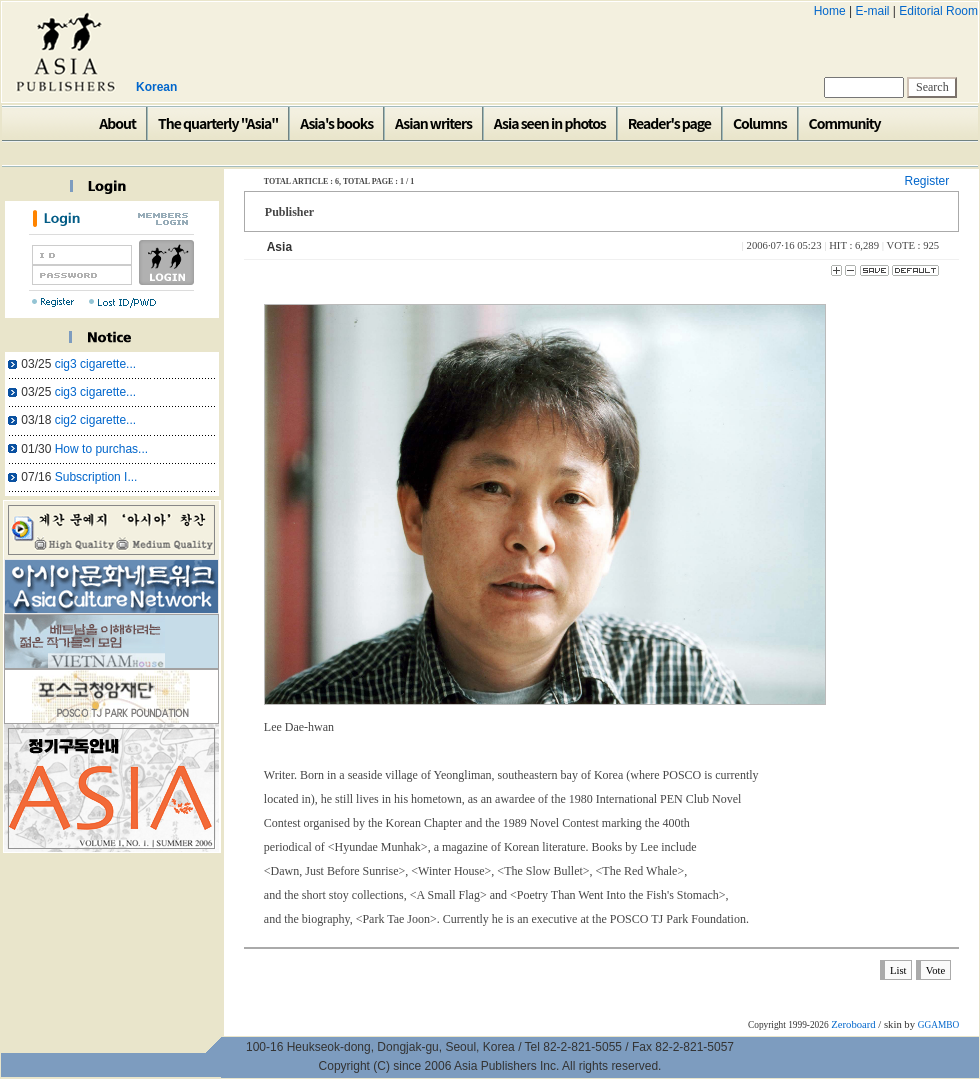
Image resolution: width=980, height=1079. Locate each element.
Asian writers (433, 123)
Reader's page (669, 123)
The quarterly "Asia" (218, 123)
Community (845, 123)
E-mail (872, 11)
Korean (156, 87)
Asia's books (336, 123)
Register (926, 181)
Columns (760, 123)
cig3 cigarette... (95, 364)
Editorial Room (938, 11)
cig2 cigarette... (95, 420)
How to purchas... (101, 449)
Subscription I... (96, 477)
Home (830, 11)
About (117, 123)
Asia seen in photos (550, 123)
